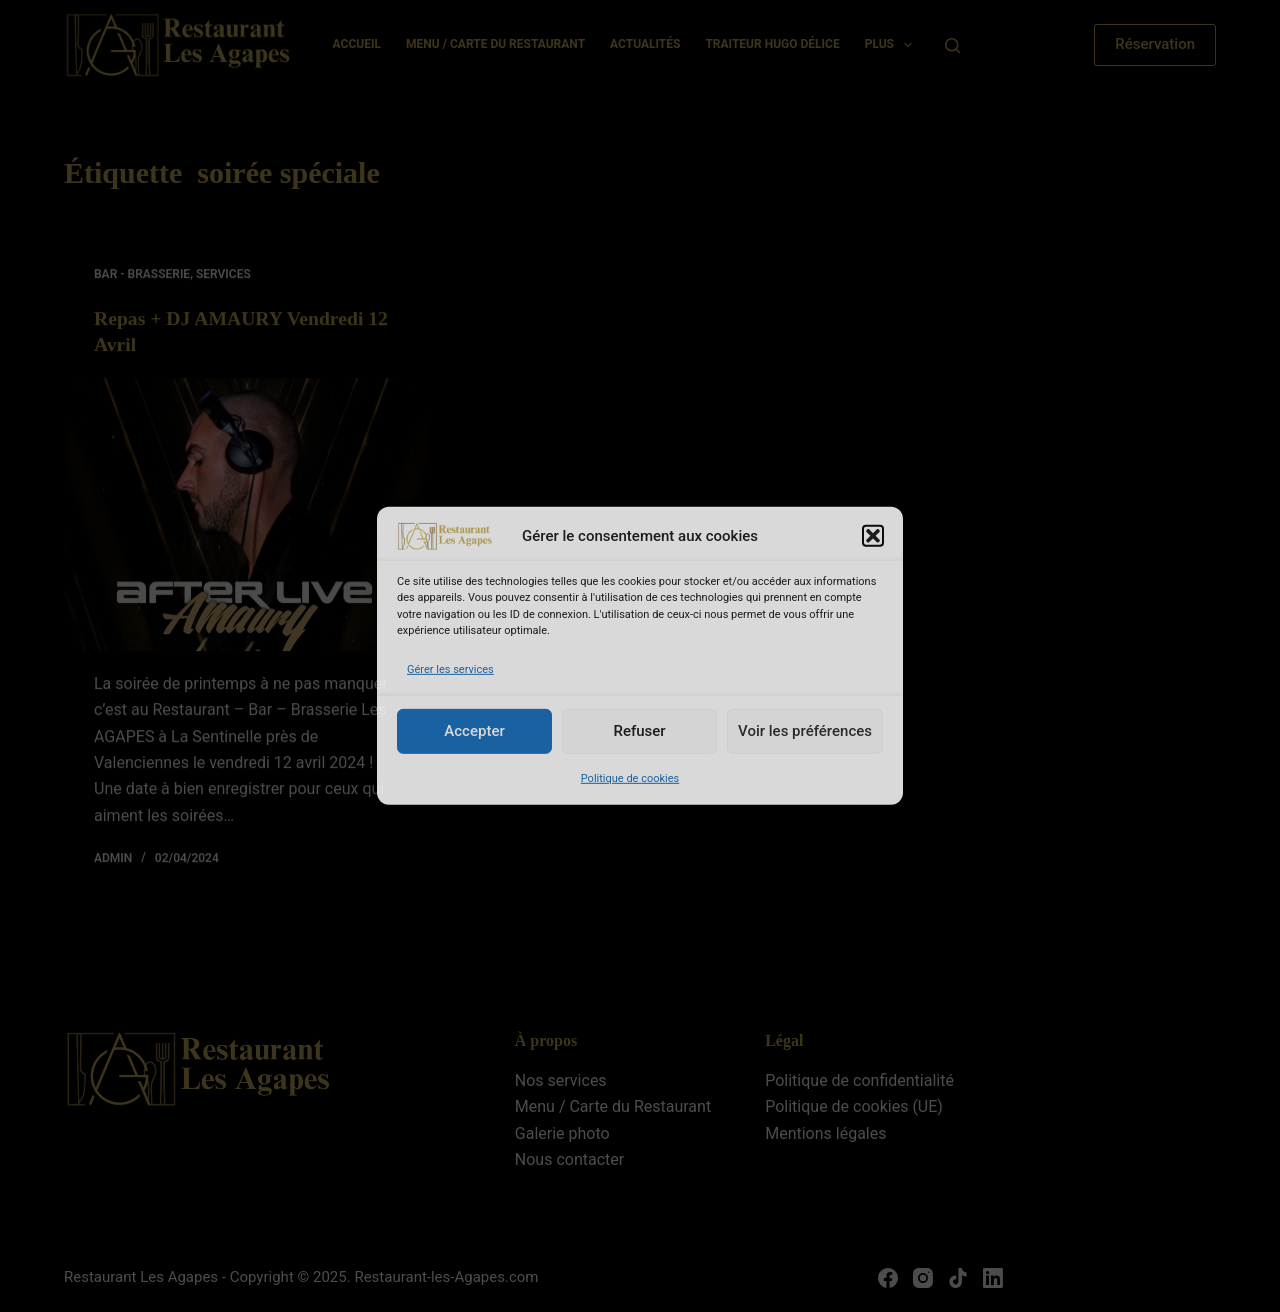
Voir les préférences (805, 731)
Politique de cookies (630, 778)
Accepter (474, 731)
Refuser (639, 731)
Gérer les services (450, 668)
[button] (873, 536)
